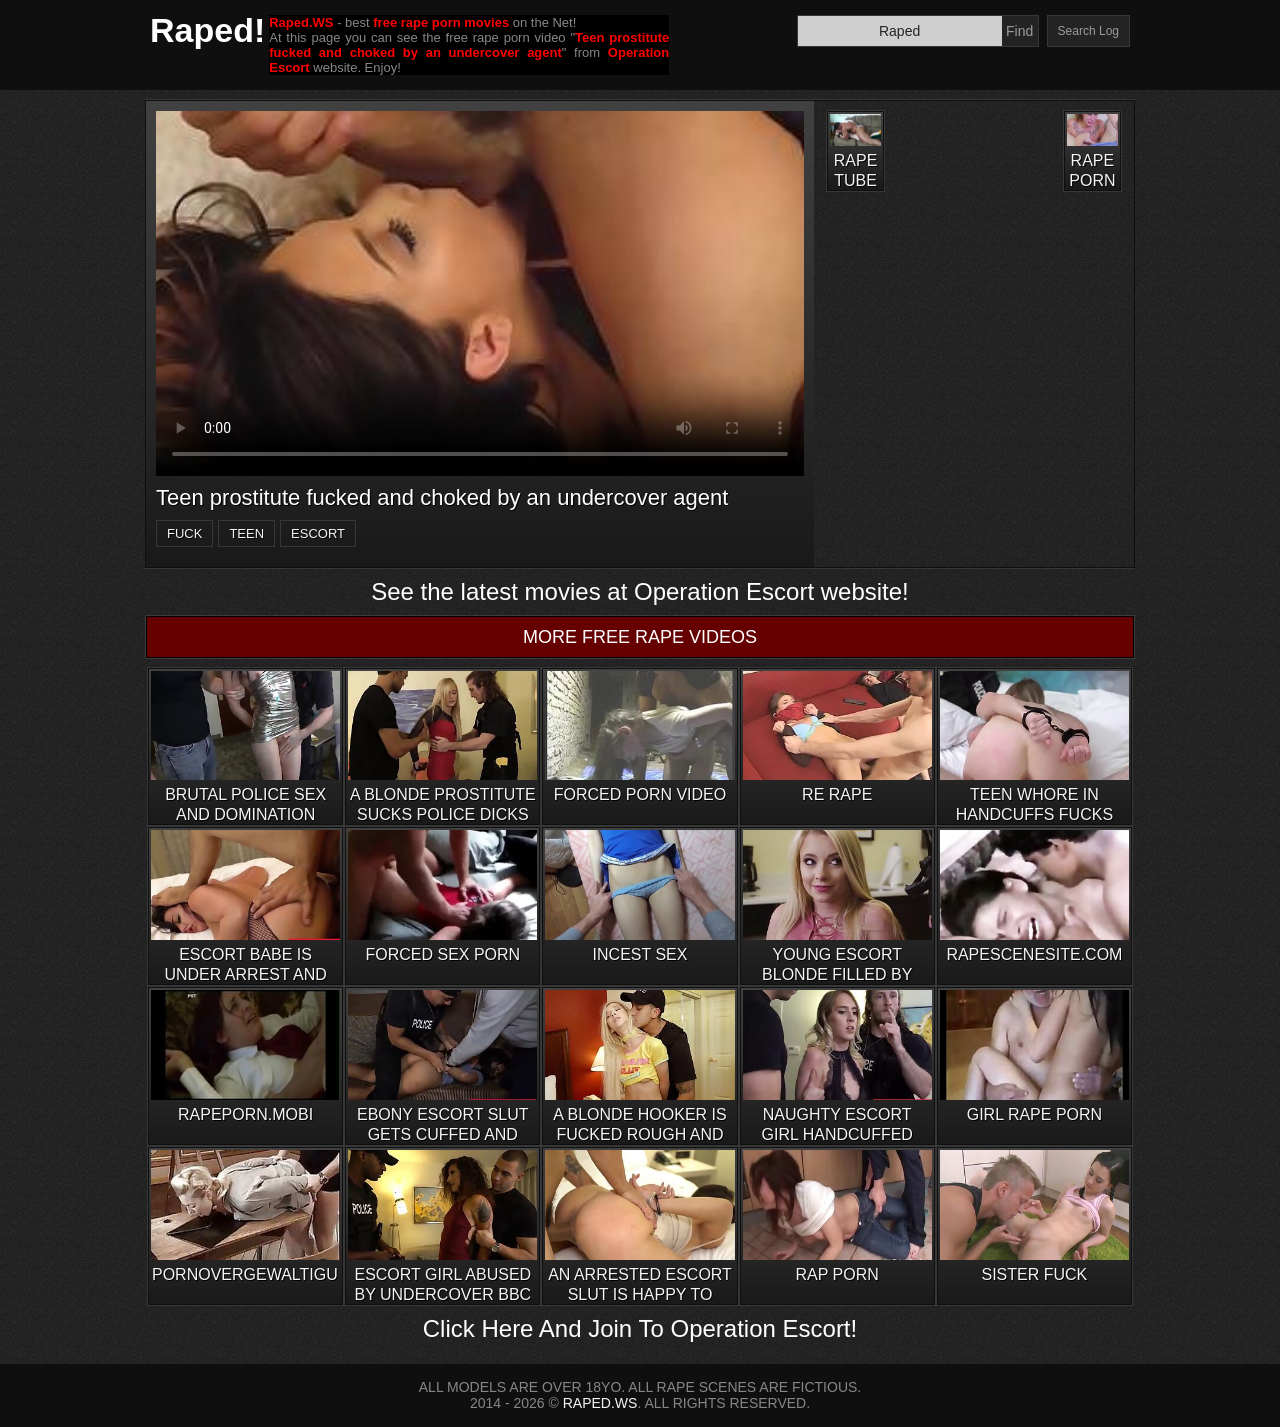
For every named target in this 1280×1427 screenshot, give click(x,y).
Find (1019, 31)
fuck (184, 533)
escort (318, 533)
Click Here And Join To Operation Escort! (640, 1328)
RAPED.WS (600, 1403)
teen (246, 533)
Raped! (207, 30)
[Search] (900, 31)
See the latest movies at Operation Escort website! (640, 591)
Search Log (1088, 31)
